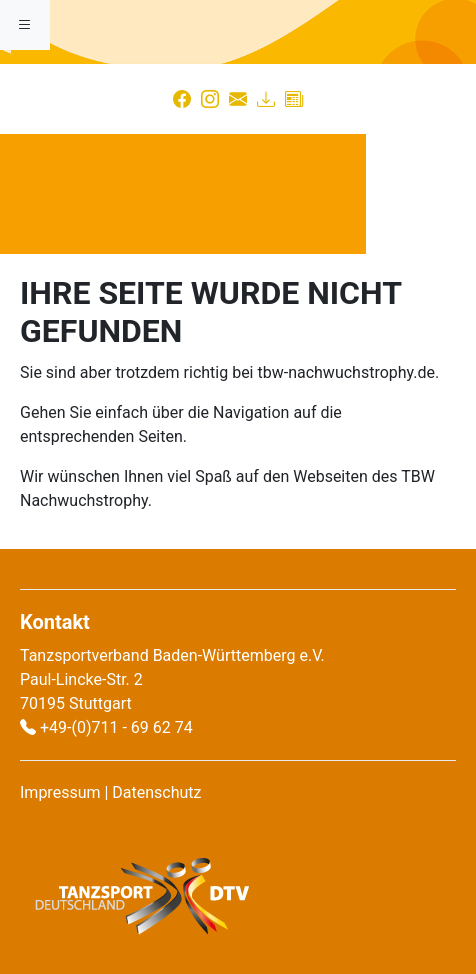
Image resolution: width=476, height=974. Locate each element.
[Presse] (294, 99)
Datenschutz (156, 792)
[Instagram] (210, 99)
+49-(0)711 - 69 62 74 (116, 727)
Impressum (60, 792)
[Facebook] (182, 99)
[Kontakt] (238, 99)
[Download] (266, 99)
